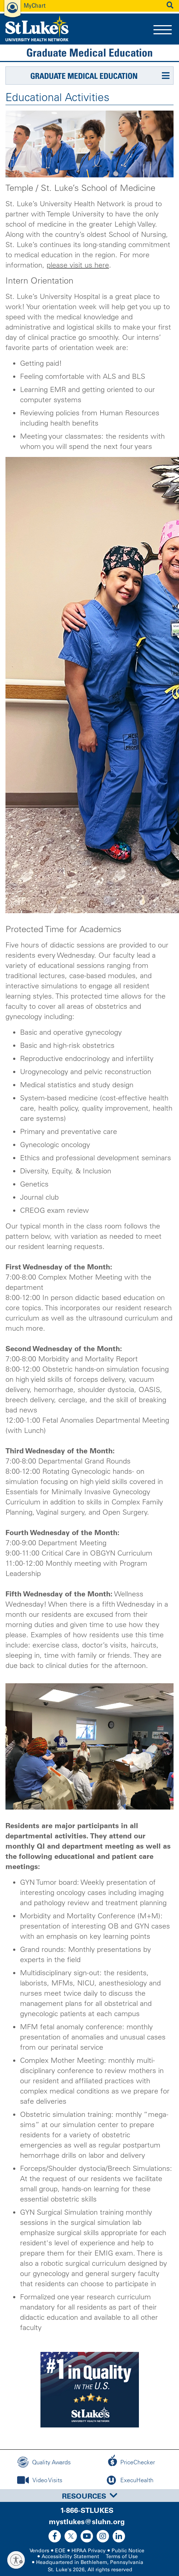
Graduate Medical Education (89, 52)
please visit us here (78, 265)
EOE (60, 2551)
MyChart (35, 5)
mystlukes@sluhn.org (87, 2521)
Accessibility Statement (70, 2556)
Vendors (39, 2551)
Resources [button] (89, 2496)
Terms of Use (122, 2556)
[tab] (89, 2495)
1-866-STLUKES (86, 2510)
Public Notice (128, 2551)
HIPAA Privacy (88, 2551)
